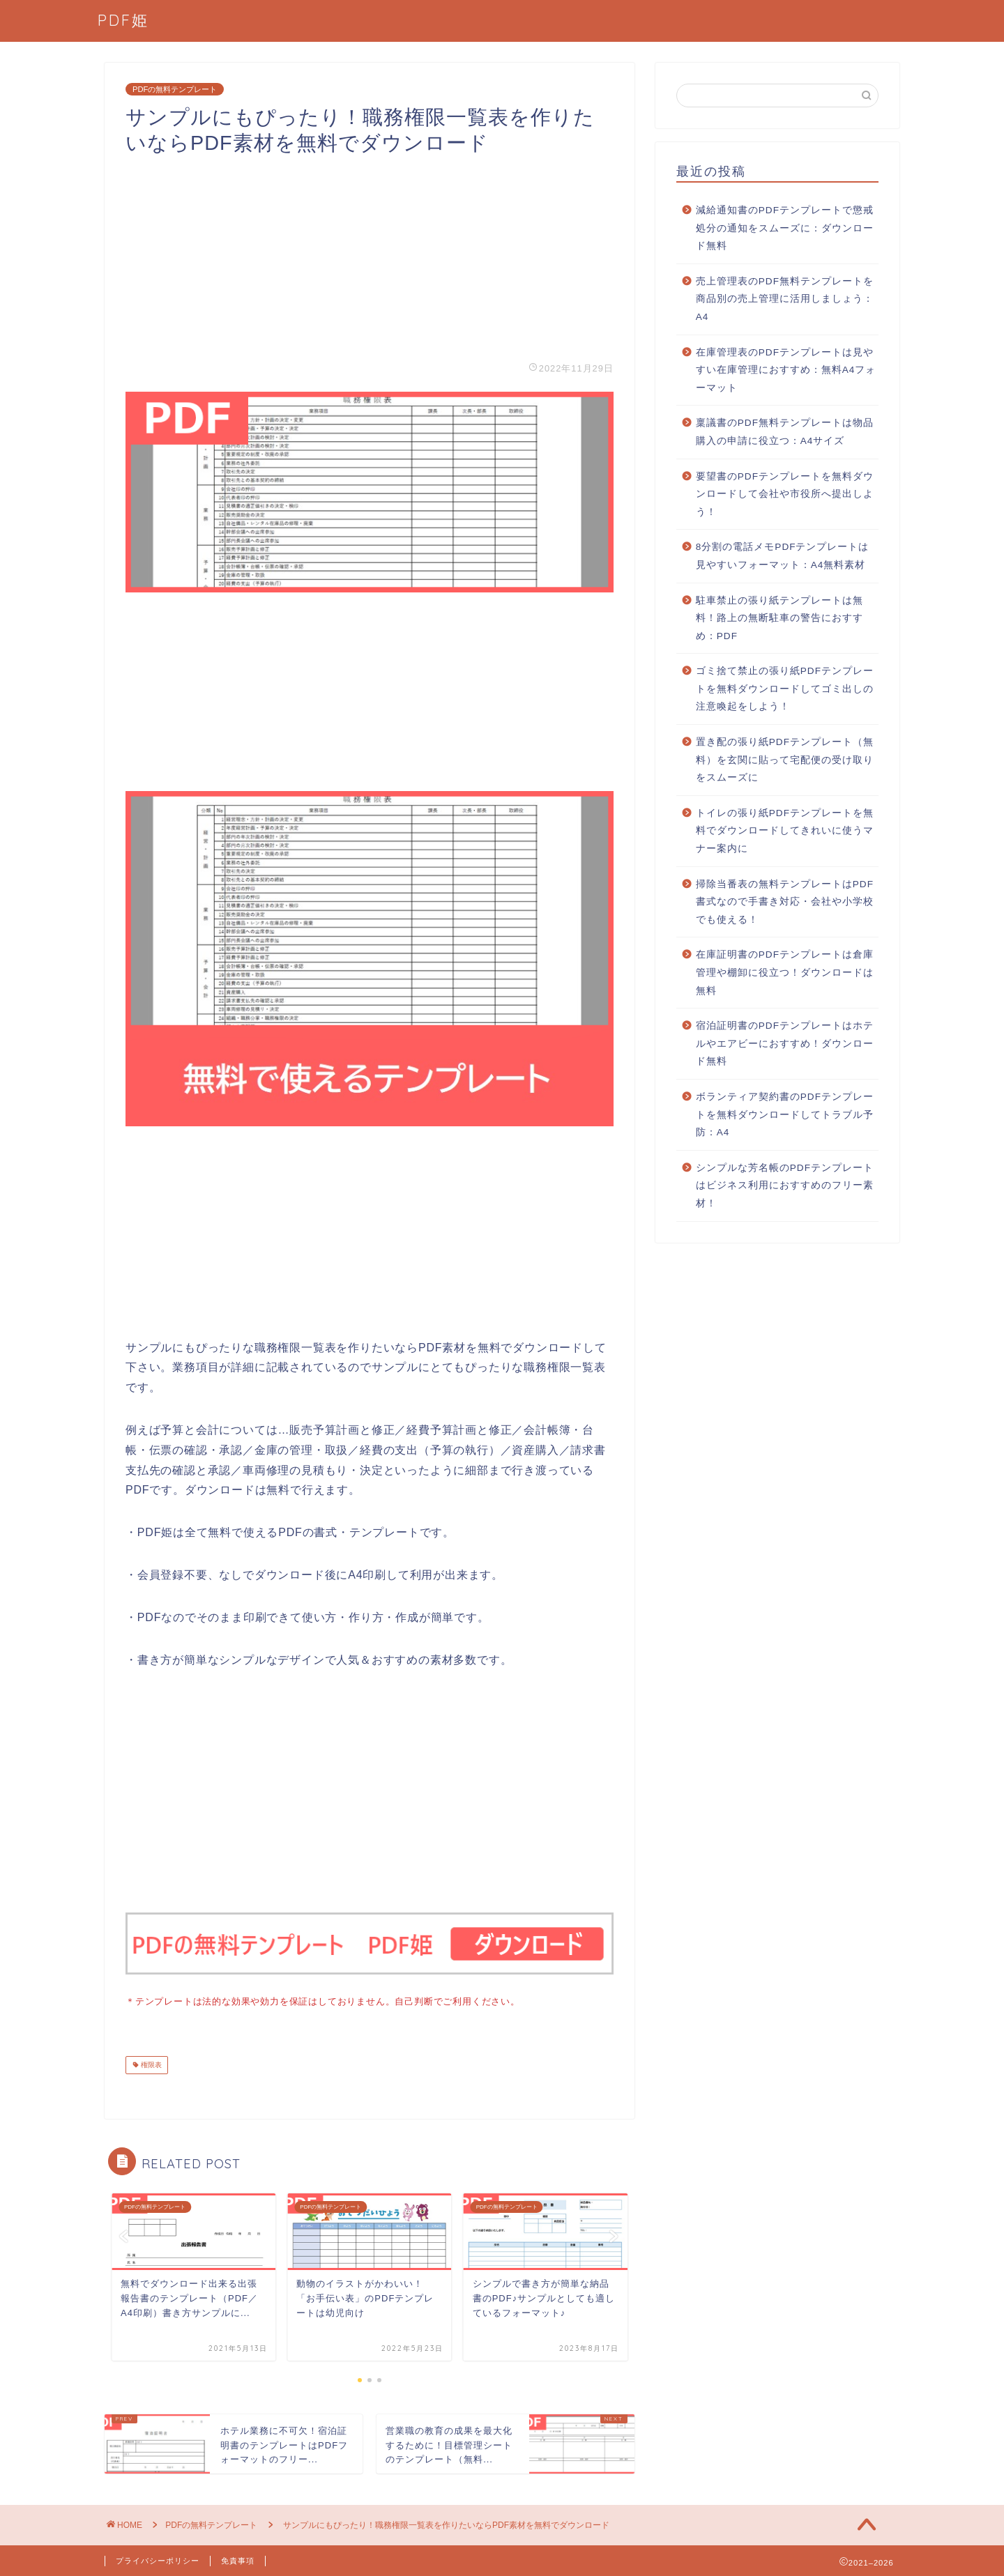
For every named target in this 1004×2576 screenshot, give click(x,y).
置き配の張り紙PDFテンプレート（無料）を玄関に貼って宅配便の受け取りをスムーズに (785, 760)
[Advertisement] (370, 253)
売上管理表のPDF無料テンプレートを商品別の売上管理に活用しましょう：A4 (785, 299)
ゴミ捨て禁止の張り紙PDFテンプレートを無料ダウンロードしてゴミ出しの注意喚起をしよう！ (785, 689)
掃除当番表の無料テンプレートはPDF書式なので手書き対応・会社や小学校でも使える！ (785, 902)
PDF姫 (123, 19)
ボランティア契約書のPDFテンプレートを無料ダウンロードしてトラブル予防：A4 (785, 1114)
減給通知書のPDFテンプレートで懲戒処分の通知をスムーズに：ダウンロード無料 (785, 228)
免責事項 (237, 2559)
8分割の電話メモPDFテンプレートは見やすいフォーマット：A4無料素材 (782, 556)
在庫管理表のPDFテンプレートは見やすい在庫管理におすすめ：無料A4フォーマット (786, 370)
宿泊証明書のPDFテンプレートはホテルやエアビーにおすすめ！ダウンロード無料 (785, 1043)
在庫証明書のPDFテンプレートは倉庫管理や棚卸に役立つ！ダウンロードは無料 (785, 972)
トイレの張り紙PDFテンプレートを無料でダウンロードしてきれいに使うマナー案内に (785, 831)
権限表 (150, 2063)
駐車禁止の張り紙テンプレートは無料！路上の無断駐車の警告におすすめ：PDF (779, 618)
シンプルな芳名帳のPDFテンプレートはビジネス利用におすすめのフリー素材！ (785, 1186)
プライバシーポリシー (157, 2559)
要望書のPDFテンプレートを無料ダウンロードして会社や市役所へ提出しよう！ (785, 494)
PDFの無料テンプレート (174, 89)
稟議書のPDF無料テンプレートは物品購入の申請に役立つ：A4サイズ (785, 431)
